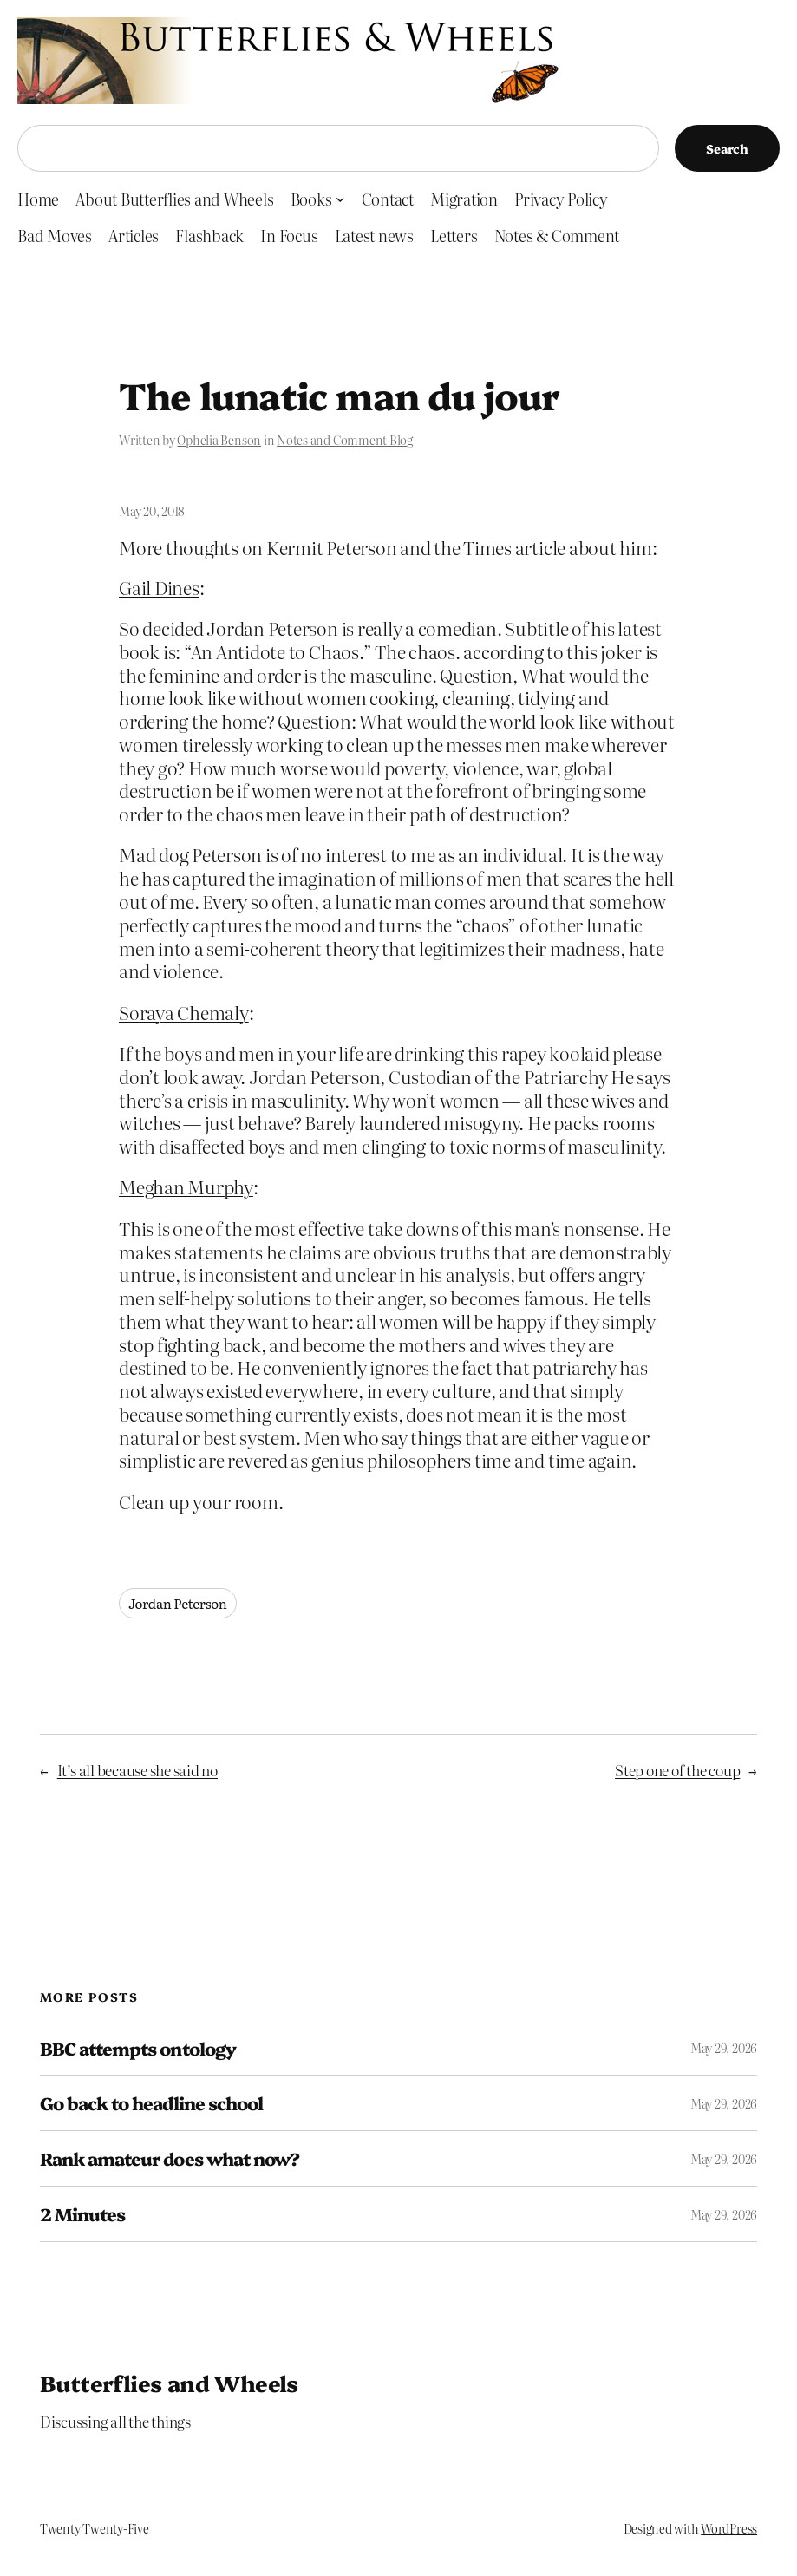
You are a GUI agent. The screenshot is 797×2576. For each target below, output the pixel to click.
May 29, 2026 (723, 2047)
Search (727, 148)
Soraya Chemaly (184, 1012)
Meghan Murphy (186, 1187)
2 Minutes (82, 2214)
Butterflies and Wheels (169, 2382)
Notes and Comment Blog (345, 439)
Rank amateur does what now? (169, 2158)
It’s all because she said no (137, 1770)
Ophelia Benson (219, 439)
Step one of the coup (677, 1770)
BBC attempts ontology (138, 2048)
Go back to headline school (151, 2103)
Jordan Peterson (177, 1603)
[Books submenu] (340, 199)
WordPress (729, 2528)
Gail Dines (159, 587)
